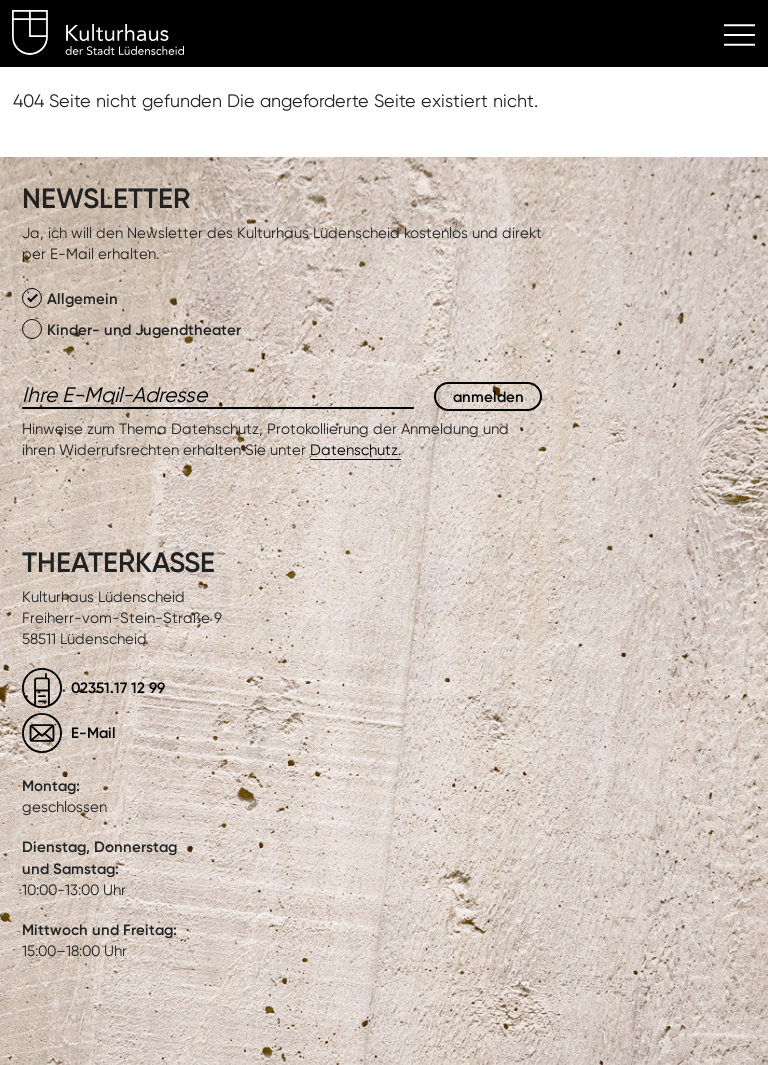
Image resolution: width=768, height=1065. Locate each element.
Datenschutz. (355, 450)
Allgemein (70, 298)
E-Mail (93, 732)
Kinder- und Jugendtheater (131, 329)
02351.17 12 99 (118, 687)
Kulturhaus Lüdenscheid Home (109, 36)
